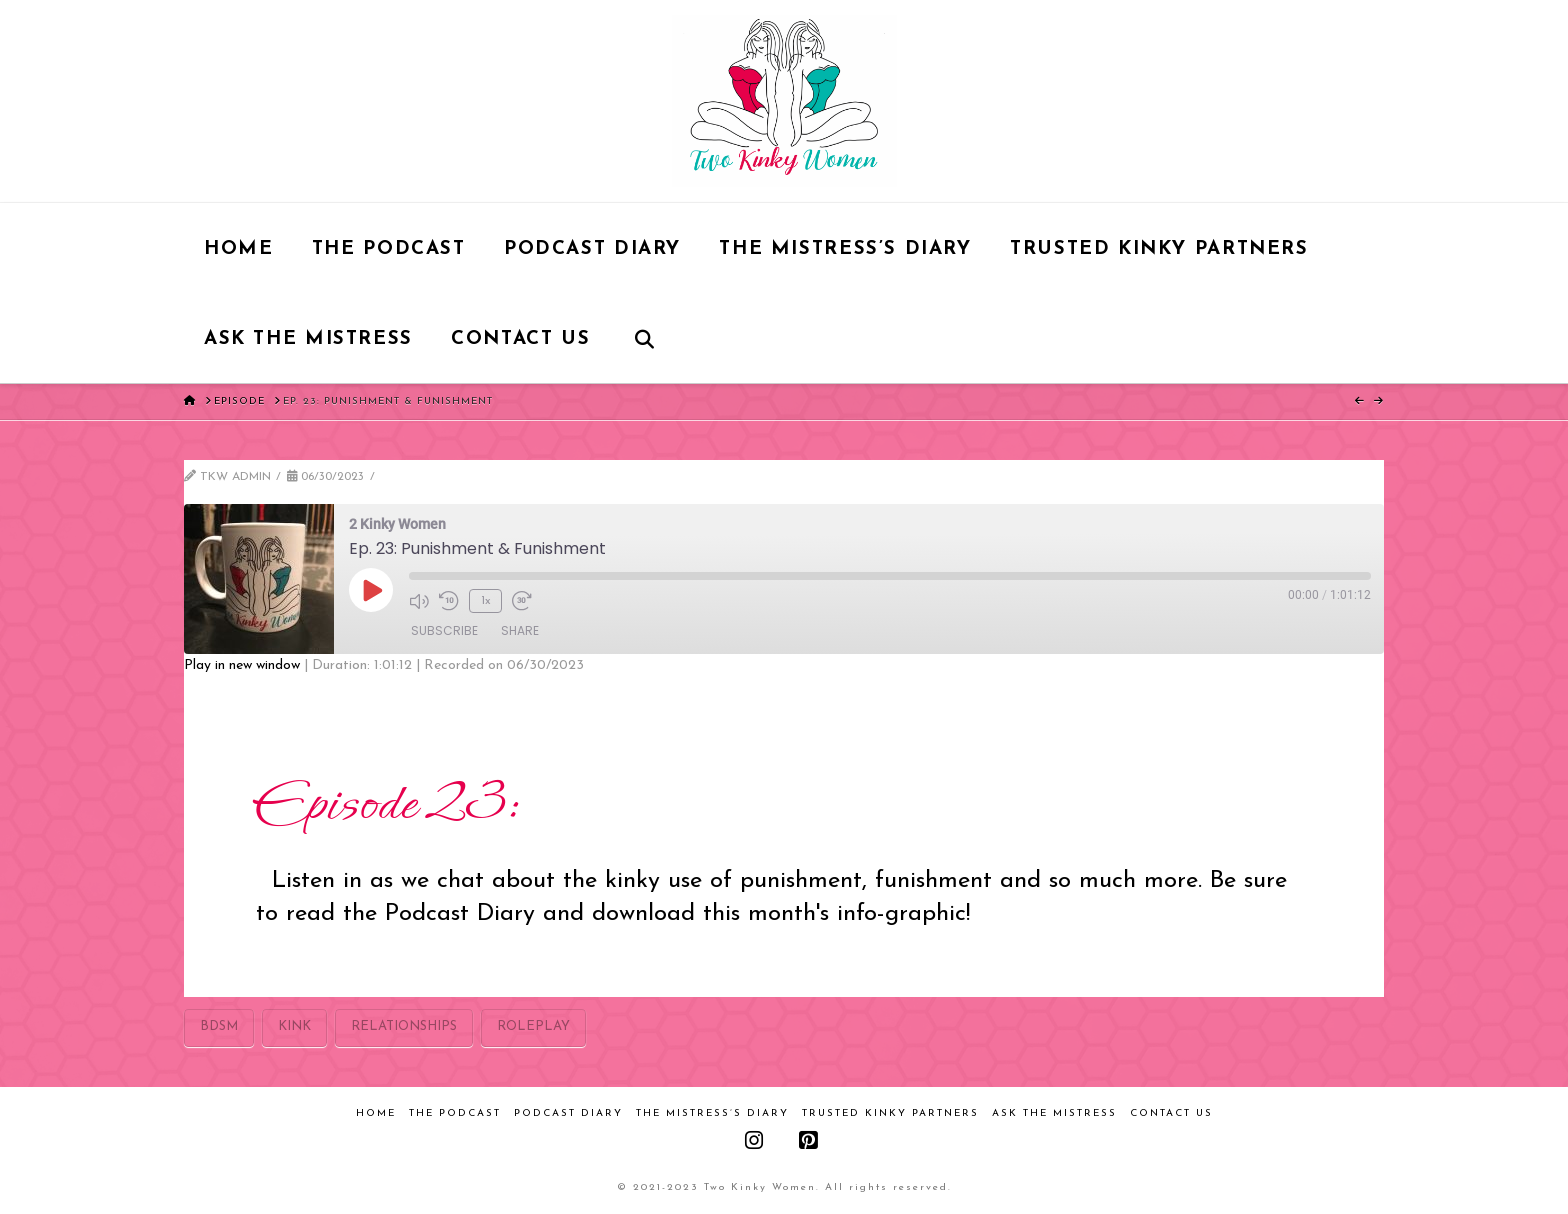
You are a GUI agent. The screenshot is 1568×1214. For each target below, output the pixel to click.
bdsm (219, 1026)
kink (294, 1026)
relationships (404, 1026)
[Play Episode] (371, 590)
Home (376, 1113)
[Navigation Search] (644, 338)
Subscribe (444, 630)
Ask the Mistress (1054, 1113)
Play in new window (242, 665)
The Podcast (455, 1113)
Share (520, 630)
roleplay (533, 1026)
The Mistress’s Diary (712, 1113)
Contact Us (1171, 1113)
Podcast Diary (568, 1113)
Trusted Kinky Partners (890, 1113)
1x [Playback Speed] (486, 601)
